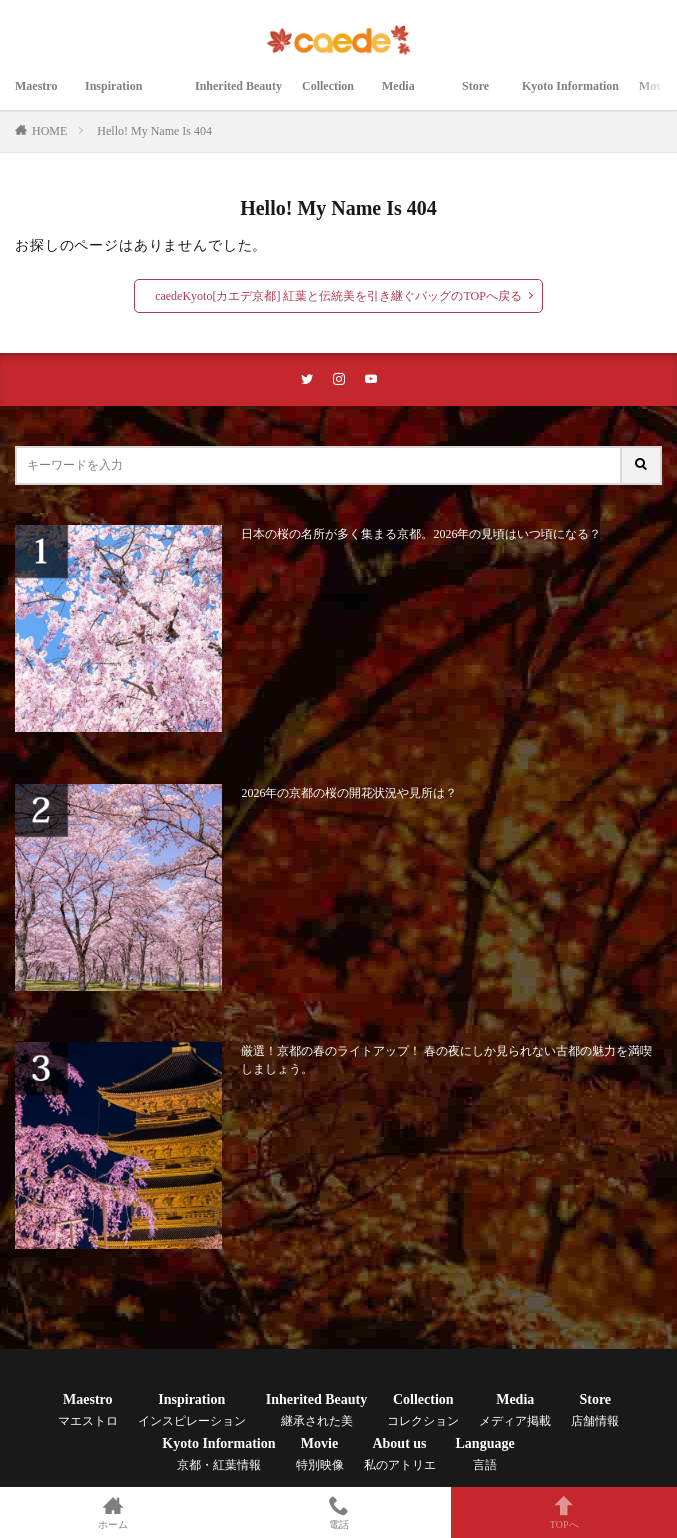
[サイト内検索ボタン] (642, 465)
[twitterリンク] (307, 379)
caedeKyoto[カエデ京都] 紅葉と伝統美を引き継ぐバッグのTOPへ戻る (338, 296)
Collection (332, 97)
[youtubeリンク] (371, 379)
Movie (320, 1454)
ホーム (113, 1512)
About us (400, 1454)
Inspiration (130, 97)
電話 (339, 1512)
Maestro (40, 97)
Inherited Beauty (238, 97)
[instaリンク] (339, 379)
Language (485, 1454)
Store (482, 97)
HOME (49, 131)
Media (412, 97)
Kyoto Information (570, 97)
